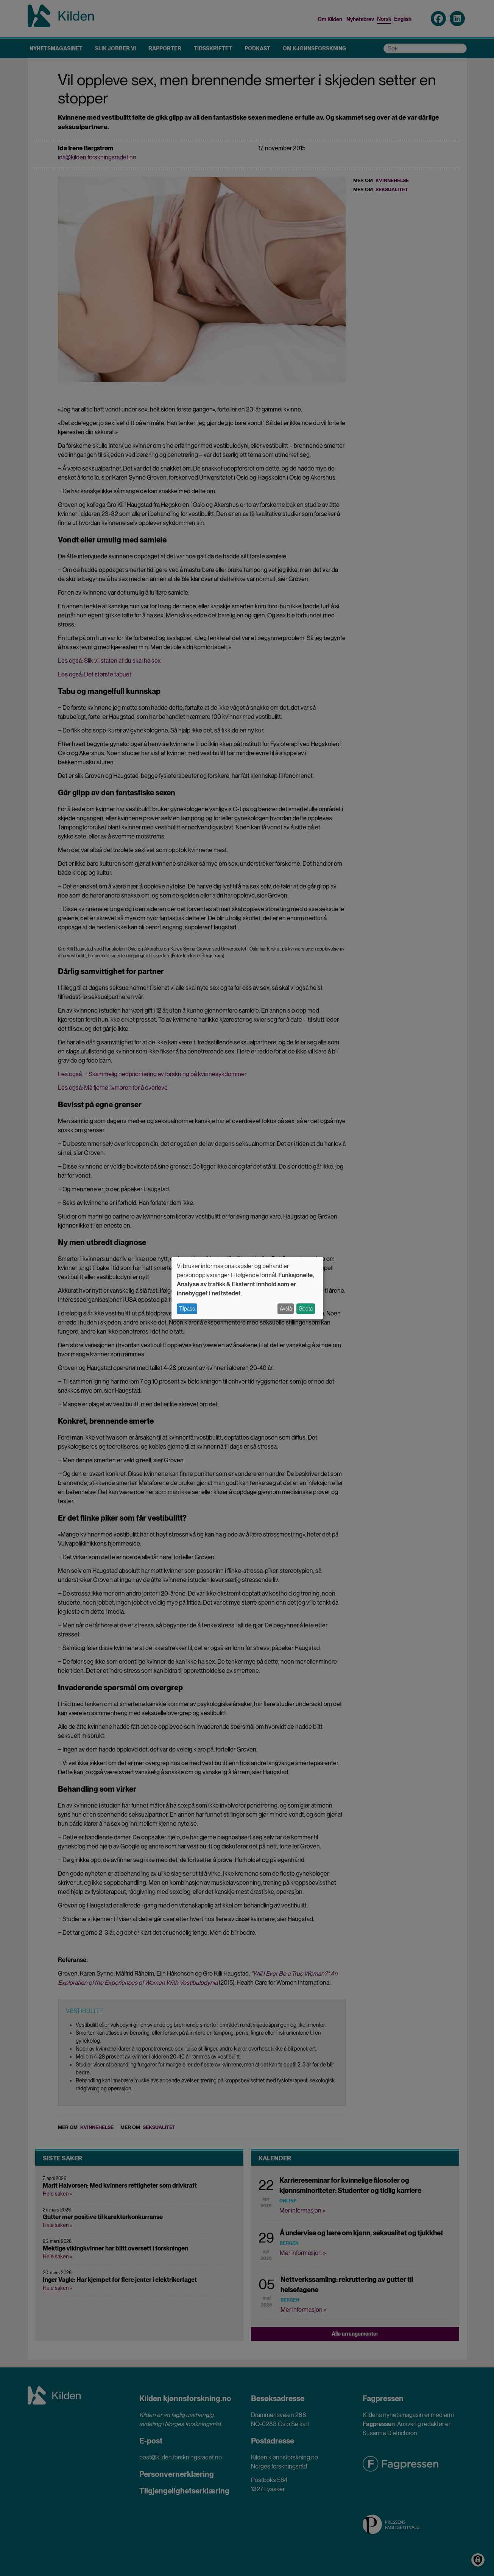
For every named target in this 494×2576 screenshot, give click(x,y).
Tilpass (187, 1309)
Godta (306, 1309)
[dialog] (247, 1288)
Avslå (286, 1309)
